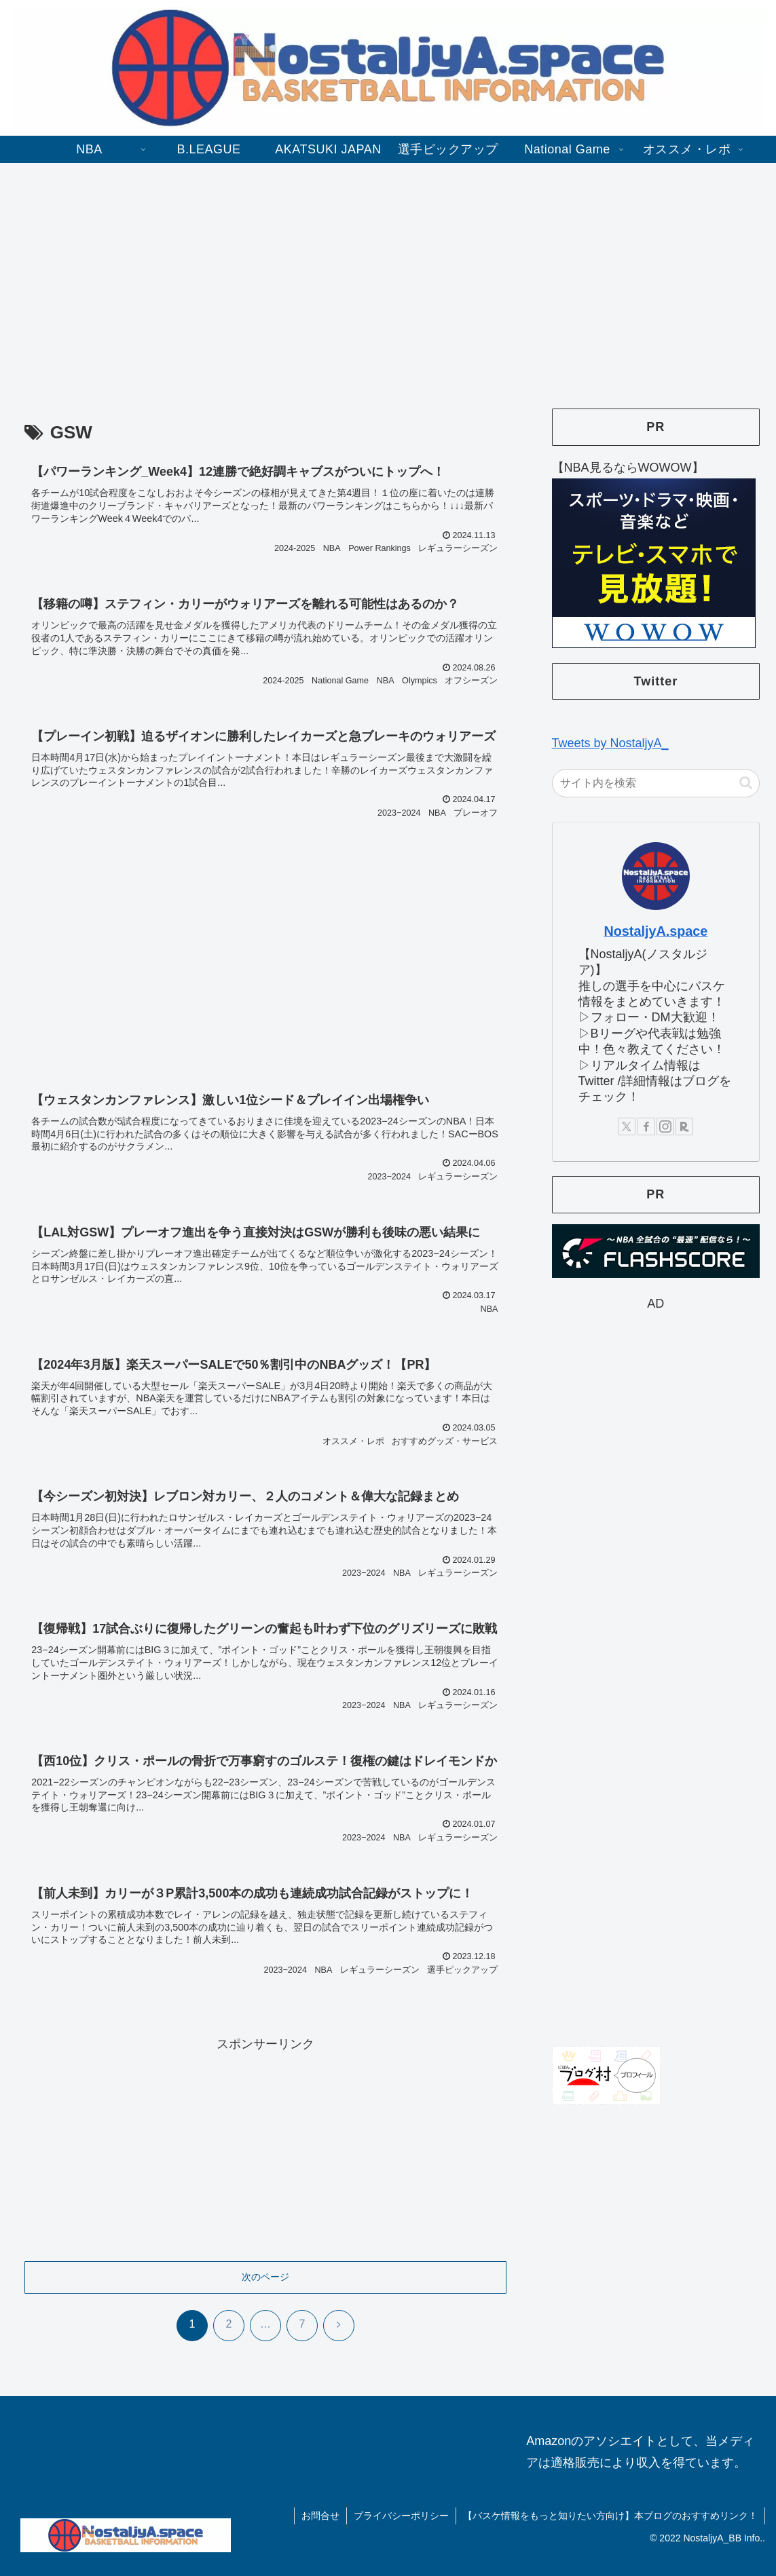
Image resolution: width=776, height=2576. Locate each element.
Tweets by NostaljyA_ (610, 743)
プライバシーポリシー (401, 2515)
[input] (656, 783)
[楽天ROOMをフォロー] (684, 1126)
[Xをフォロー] (626, 1126)
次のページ (265, 2276)
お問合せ (320, 2515)
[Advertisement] (388, 274)
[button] (746, 783)
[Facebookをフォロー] (646, 1126)
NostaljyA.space (655, 931)
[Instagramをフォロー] (665, 1126)
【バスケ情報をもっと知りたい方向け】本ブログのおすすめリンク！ (610, 2515)
